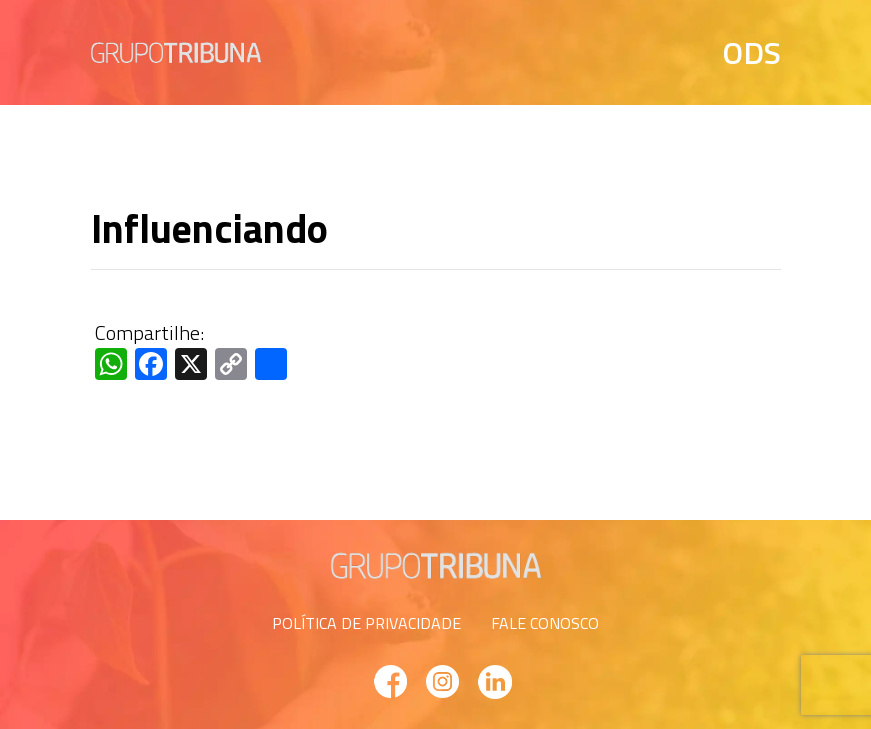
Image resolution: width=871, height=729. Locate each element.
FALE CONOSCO (545, 623)
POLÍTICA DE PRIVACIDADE (366, 623)
